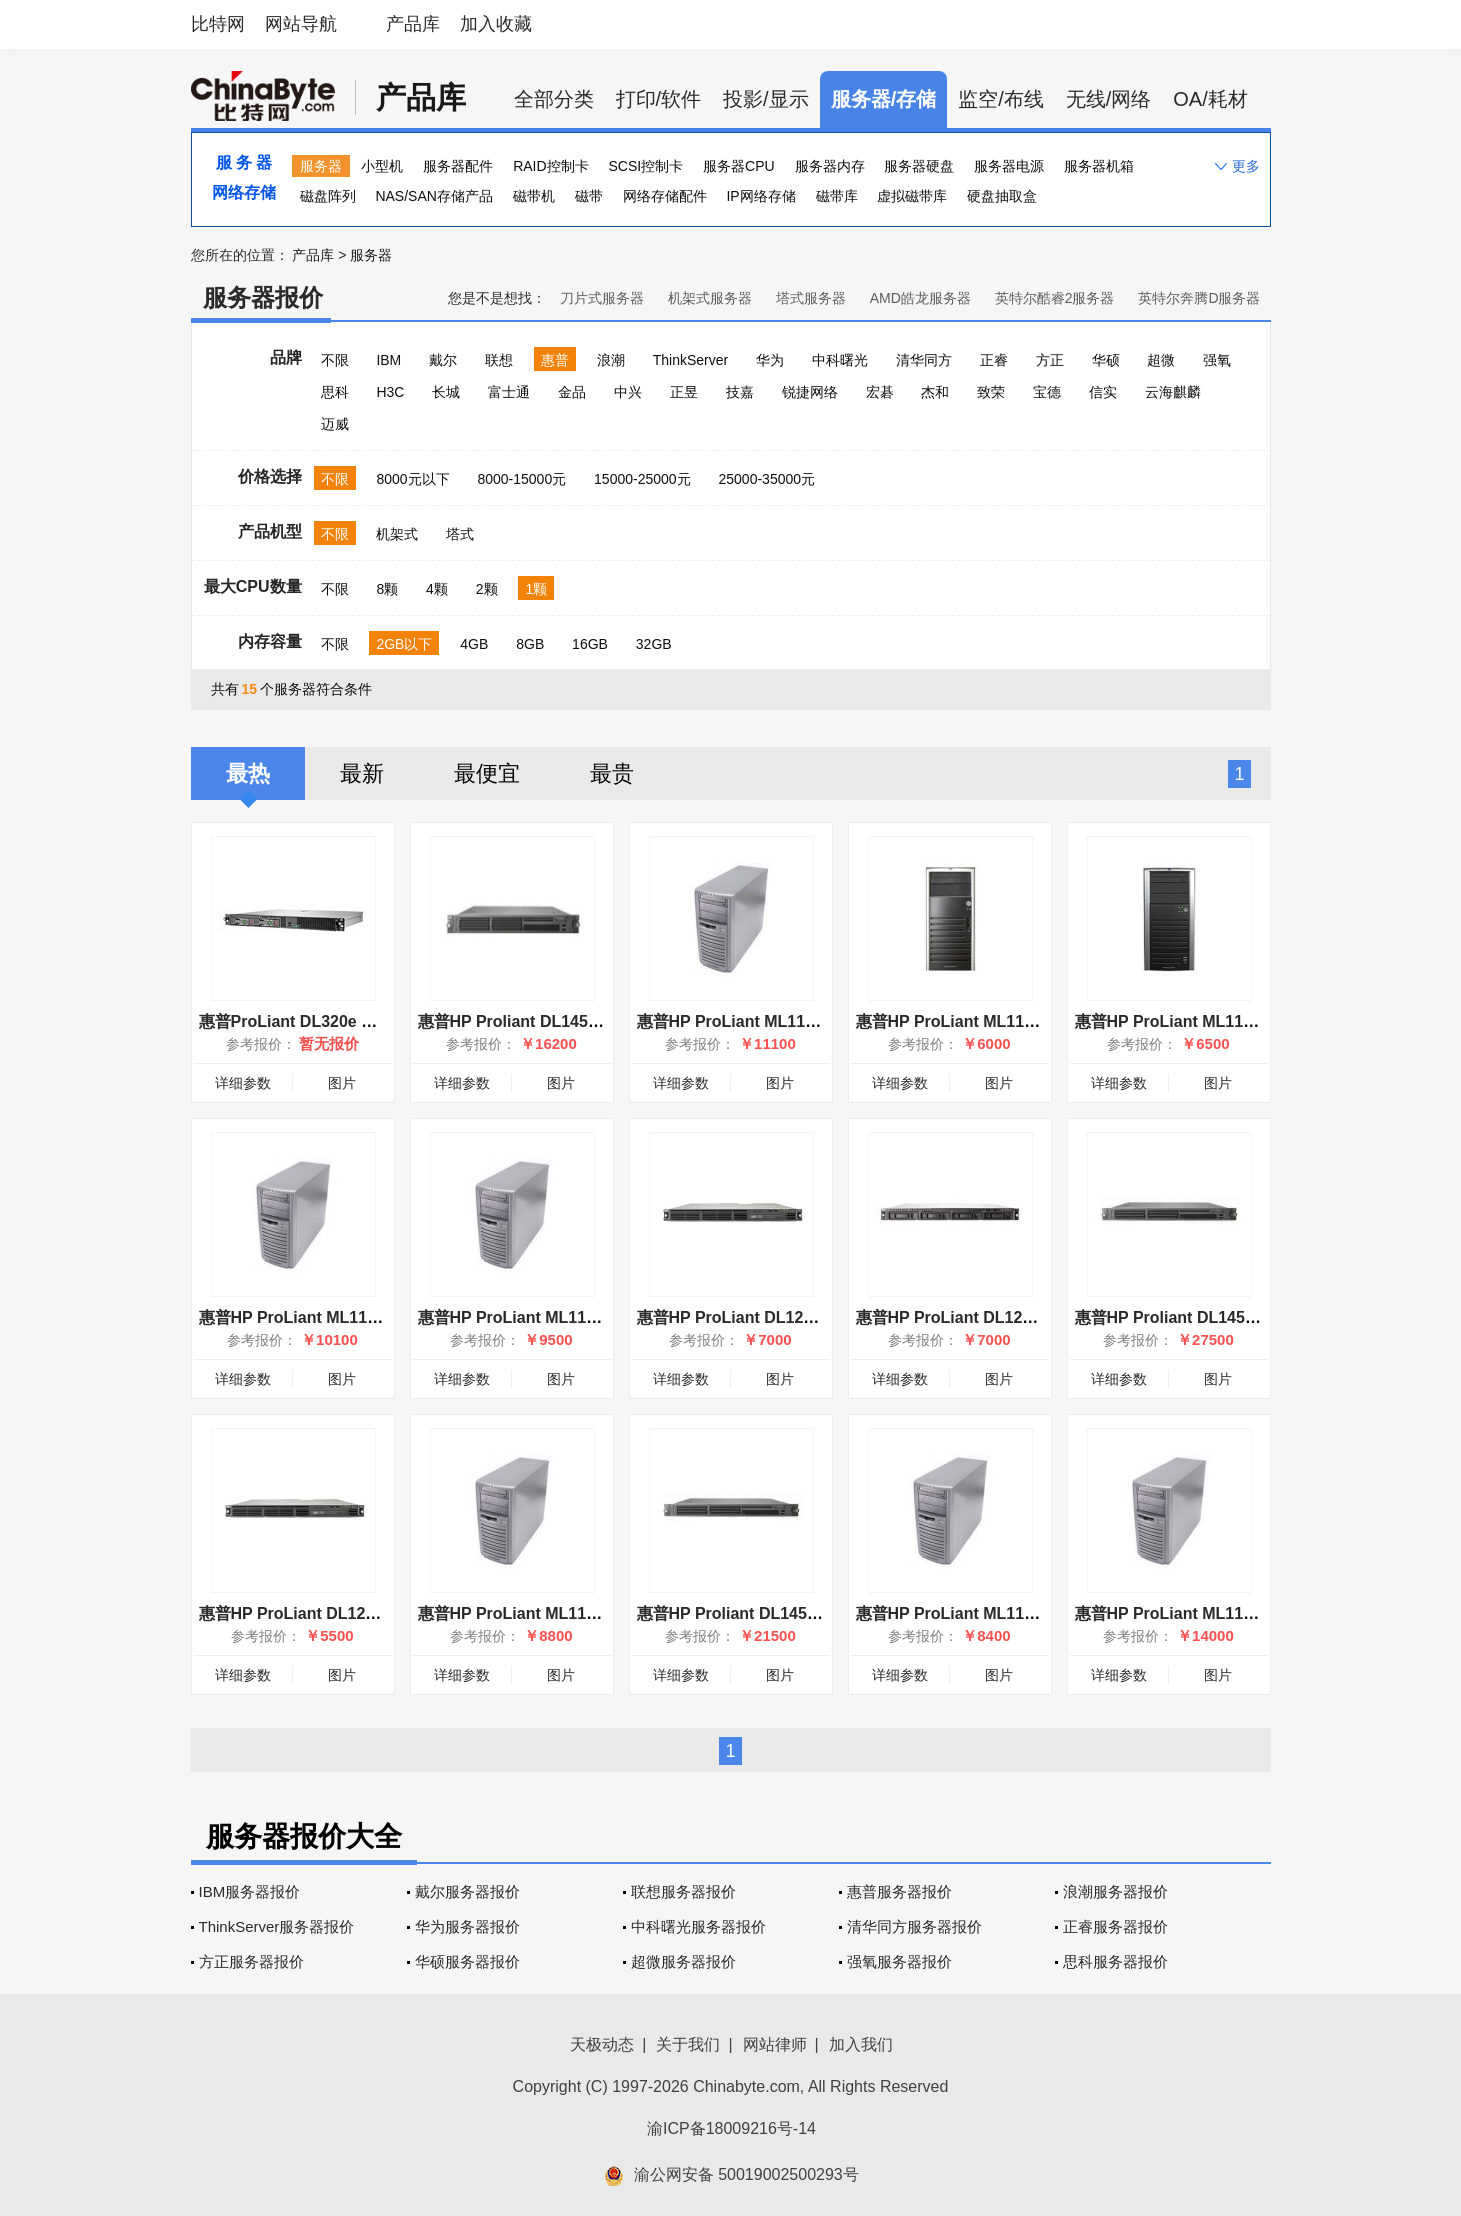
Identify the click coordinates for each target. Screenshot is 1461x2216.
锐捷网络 (810, 392)
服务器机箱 (1099, 166)
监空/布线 (1001, 99)
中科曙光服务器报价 (698, 1926)
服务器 (321, 166)
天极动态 (602, 2044)
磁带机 (534, 196)
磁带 (589, 196)
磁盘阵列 (328, 196)
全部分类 (554, 99)
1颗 (536, 589)
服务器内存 (830, 166)
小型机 (382, 166)
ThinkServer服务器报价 (277, 1926)
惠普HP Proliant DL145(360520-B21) (1209, 1317)
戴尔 (443, 360)
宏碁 (880, 392)
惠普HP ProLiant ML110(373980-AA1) (338, 1317)
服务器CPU (739, 166)
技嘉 (740, 392)
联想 (499, 360)
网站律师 (775, 2044)
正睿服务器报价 (1115, 1926)
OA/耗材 (1210, 99)
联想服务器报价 (683, 1891)
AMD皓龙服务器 (920, 298)
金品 (572, 392)
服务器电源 (1009, 166)
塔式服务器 (811, 298)
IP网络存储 (760, 196)
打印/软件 (659, 99)
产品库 (413, 24)
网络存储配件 (665, 196)
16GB (590, 644)
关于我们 (688, 2044)
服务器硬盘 (919, 166)
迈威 (335, 424)
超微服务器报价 (683, 1961)
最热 (248, 773)
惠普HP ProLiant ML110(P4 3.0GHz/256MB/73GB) (602, 1317)
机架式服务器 (710, 298)
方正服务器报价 (251, 1961)
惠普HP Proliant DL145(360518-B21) (552, 1021)
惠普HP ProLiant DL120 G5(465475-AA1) (350, 1613)
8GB (530, 644)
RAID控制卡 (550, 166)
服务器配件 (458, 166)
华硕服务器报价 (467, 1961)
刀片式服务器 (602, 298)
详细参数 (243, 1083)
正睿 (994, 360)
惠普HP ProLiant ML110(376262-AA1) (776, 1021)
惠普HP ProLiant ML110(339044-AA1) (995, 1613)
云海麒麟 (1173, 392)
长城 (446, 392)
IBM (388, 360)
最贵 (612, 773)
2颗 (487, 589)
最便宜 (487, 773)
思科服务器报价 (1115, 1961)
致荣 (991, 392)
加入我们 (861, 2044)
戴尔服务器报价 (467, 1891)
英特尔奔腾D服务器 (1199, 298)
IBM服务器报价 (250, 1891)
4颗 (437, 589)
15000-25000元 (642, 479)
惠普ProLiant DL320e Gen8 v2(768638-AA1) (362, 1021)
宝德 (1047, 392)
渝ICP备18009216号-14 (731, 2128)
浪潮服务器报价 (1115, 1891)
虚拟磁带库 (912, 196)
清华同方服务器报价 (914, 1926)
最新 (362, 773)
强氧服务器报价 (899, 1961)
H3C (390, 392)
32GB (654, 644)
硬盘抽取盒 (1002, 196)
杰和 (935, 392)
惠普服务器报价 (899, 1891)
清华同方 (924, 360)
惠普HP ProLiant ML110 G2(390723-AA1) (1227, 1021)
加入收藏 (496, 24)
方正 (1050, 360)
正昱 (684, 392)
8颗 (387, 589)
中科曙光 (840, 360)
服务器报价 (263, 297)
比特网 (218, 24)
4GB (474, 644)
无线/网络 (1109, 99)
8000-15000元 (521, 479)
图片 (342, 1083)
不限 (335, 360)
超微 (1161, 360)
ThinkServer (690, 360)
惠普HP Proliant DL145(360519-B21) (771, 1613)
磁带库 (837, 196)
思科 (335, 392)
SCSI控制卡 (646, 166)
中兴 (628, 392)
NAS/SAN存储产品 (433, 196)
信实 (1103, 392)
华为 (770, 360)
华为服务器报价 (467, 1926)
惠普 (555, 360)
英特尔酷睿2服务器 (1055, 298)
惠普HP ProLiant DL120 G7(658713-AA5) (1007, 1317)
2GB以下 (404, 644)
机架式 (397, 534)
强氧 (1217, 360)
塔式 (460, 534)
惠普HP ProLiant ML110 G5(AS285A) (993, 1021)
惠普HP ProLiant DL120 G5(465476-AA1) (788, 1317)
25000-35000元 (767, 479)
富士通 (509, 392)
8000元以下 (412, 479)
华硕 (1106, 360)
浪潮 (611, 360)
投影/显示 (766, 99)
